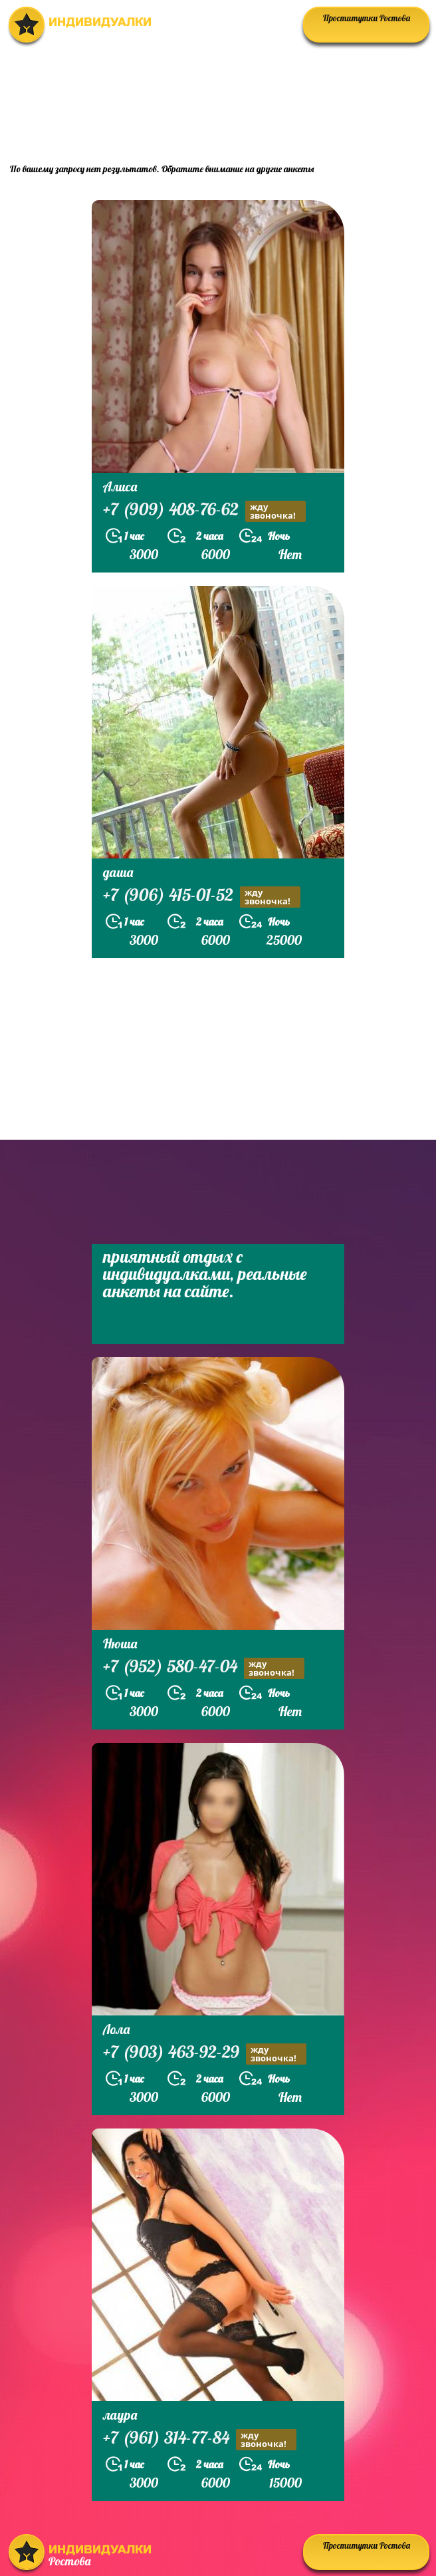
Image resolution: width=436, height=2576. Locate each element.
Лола (116, 2029)
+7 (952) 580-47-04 (203, 1668)
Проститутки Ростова (366, 18)
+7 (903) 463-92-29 (204, 2054)
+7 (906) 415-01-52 (201, 897)
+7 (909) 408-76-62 (204, 511)
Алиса (120, 486)
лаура (120, 2414)
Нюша (120, 1643)
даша (118, 872)
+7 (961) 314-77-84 (199, 2439)
